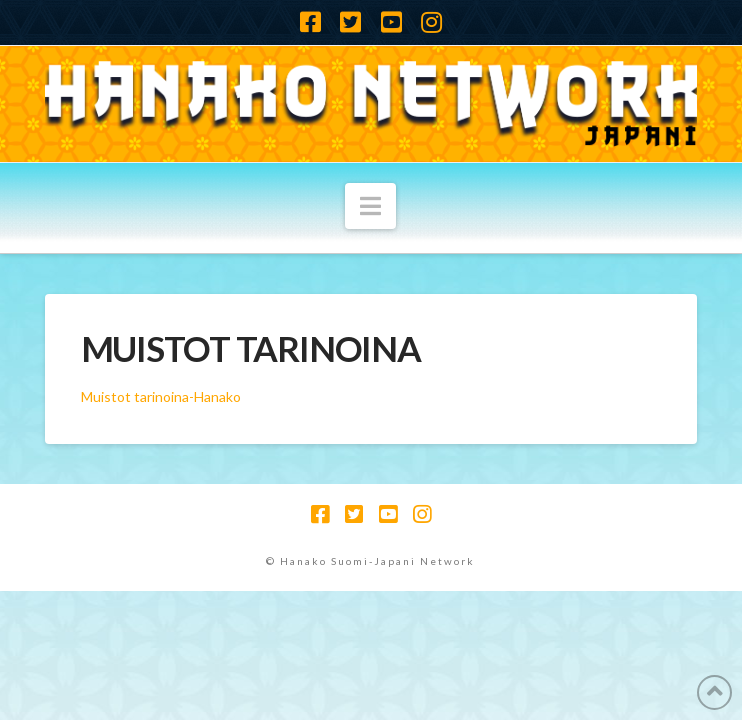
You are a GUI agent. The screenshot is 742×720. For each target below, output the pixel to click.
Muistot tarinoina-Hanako (161, 396)
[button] (370, 206)
